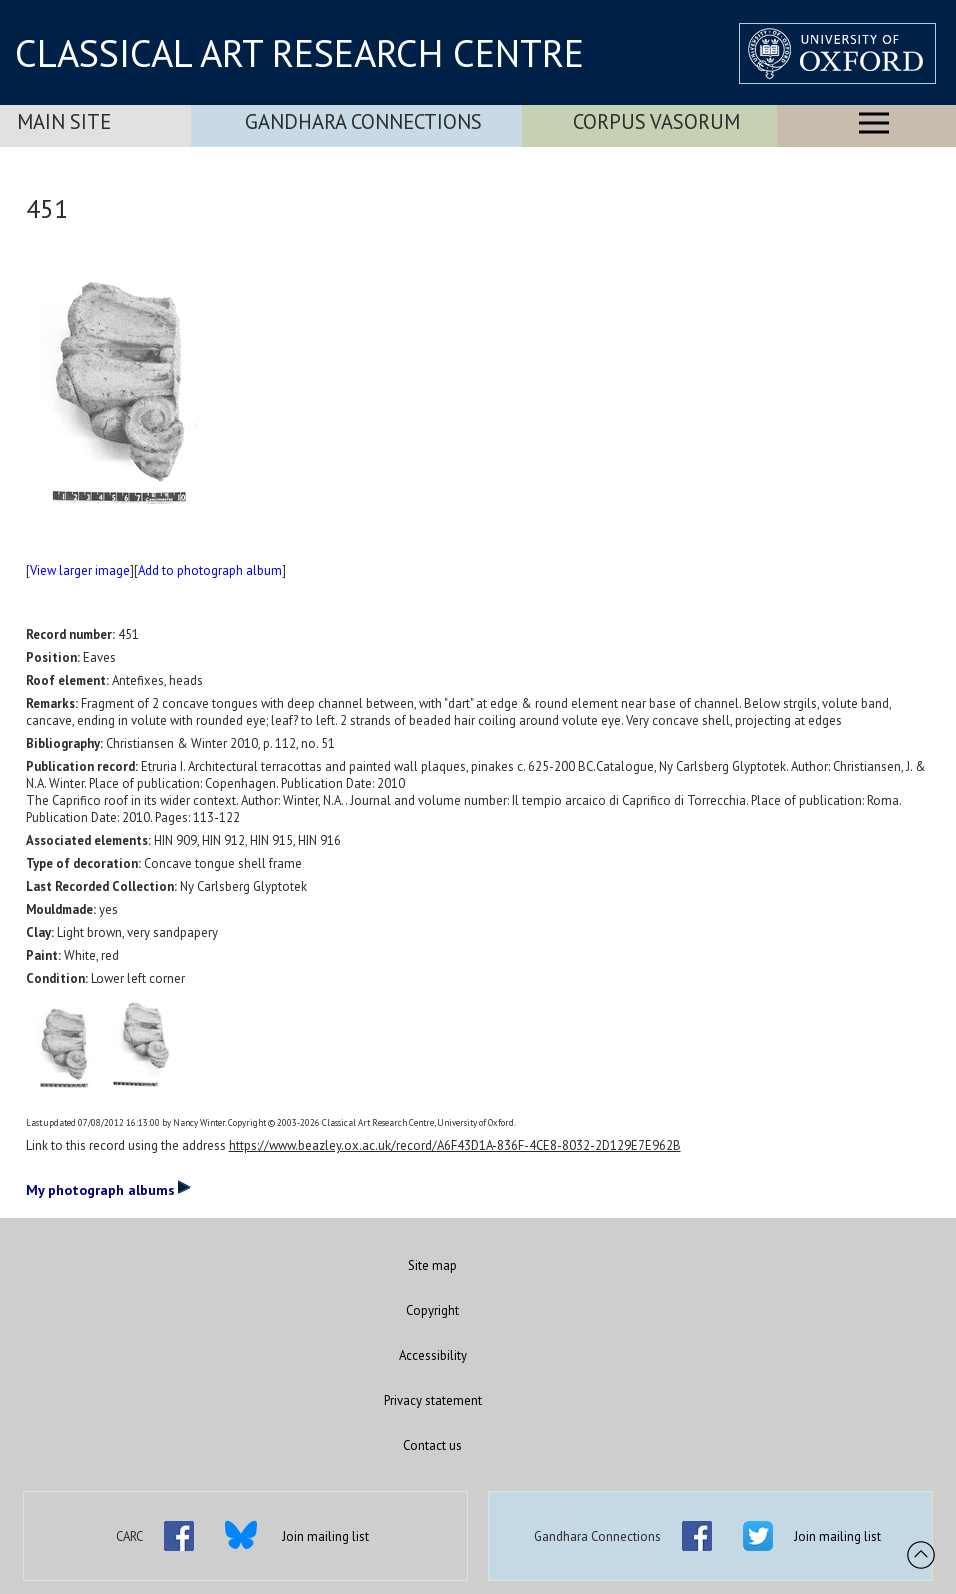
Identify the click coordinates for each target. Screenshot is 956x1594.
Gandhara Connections (363, 121)
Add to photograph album (210, 570)
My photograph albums (108, 1189)
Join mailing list (325, 1536)
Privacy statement (433, 1400)
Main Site (64, 121)
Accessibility (433, 1355)
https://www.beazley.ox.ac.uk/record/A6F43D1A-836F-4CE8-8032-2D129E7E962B (455, 1145)
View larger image (80, 570)
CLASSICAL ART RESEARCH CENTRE (299, 53)
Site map (432, 1265)
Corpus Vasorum (656, 121)
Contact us (432, 1445)
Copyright (432, 1310)
